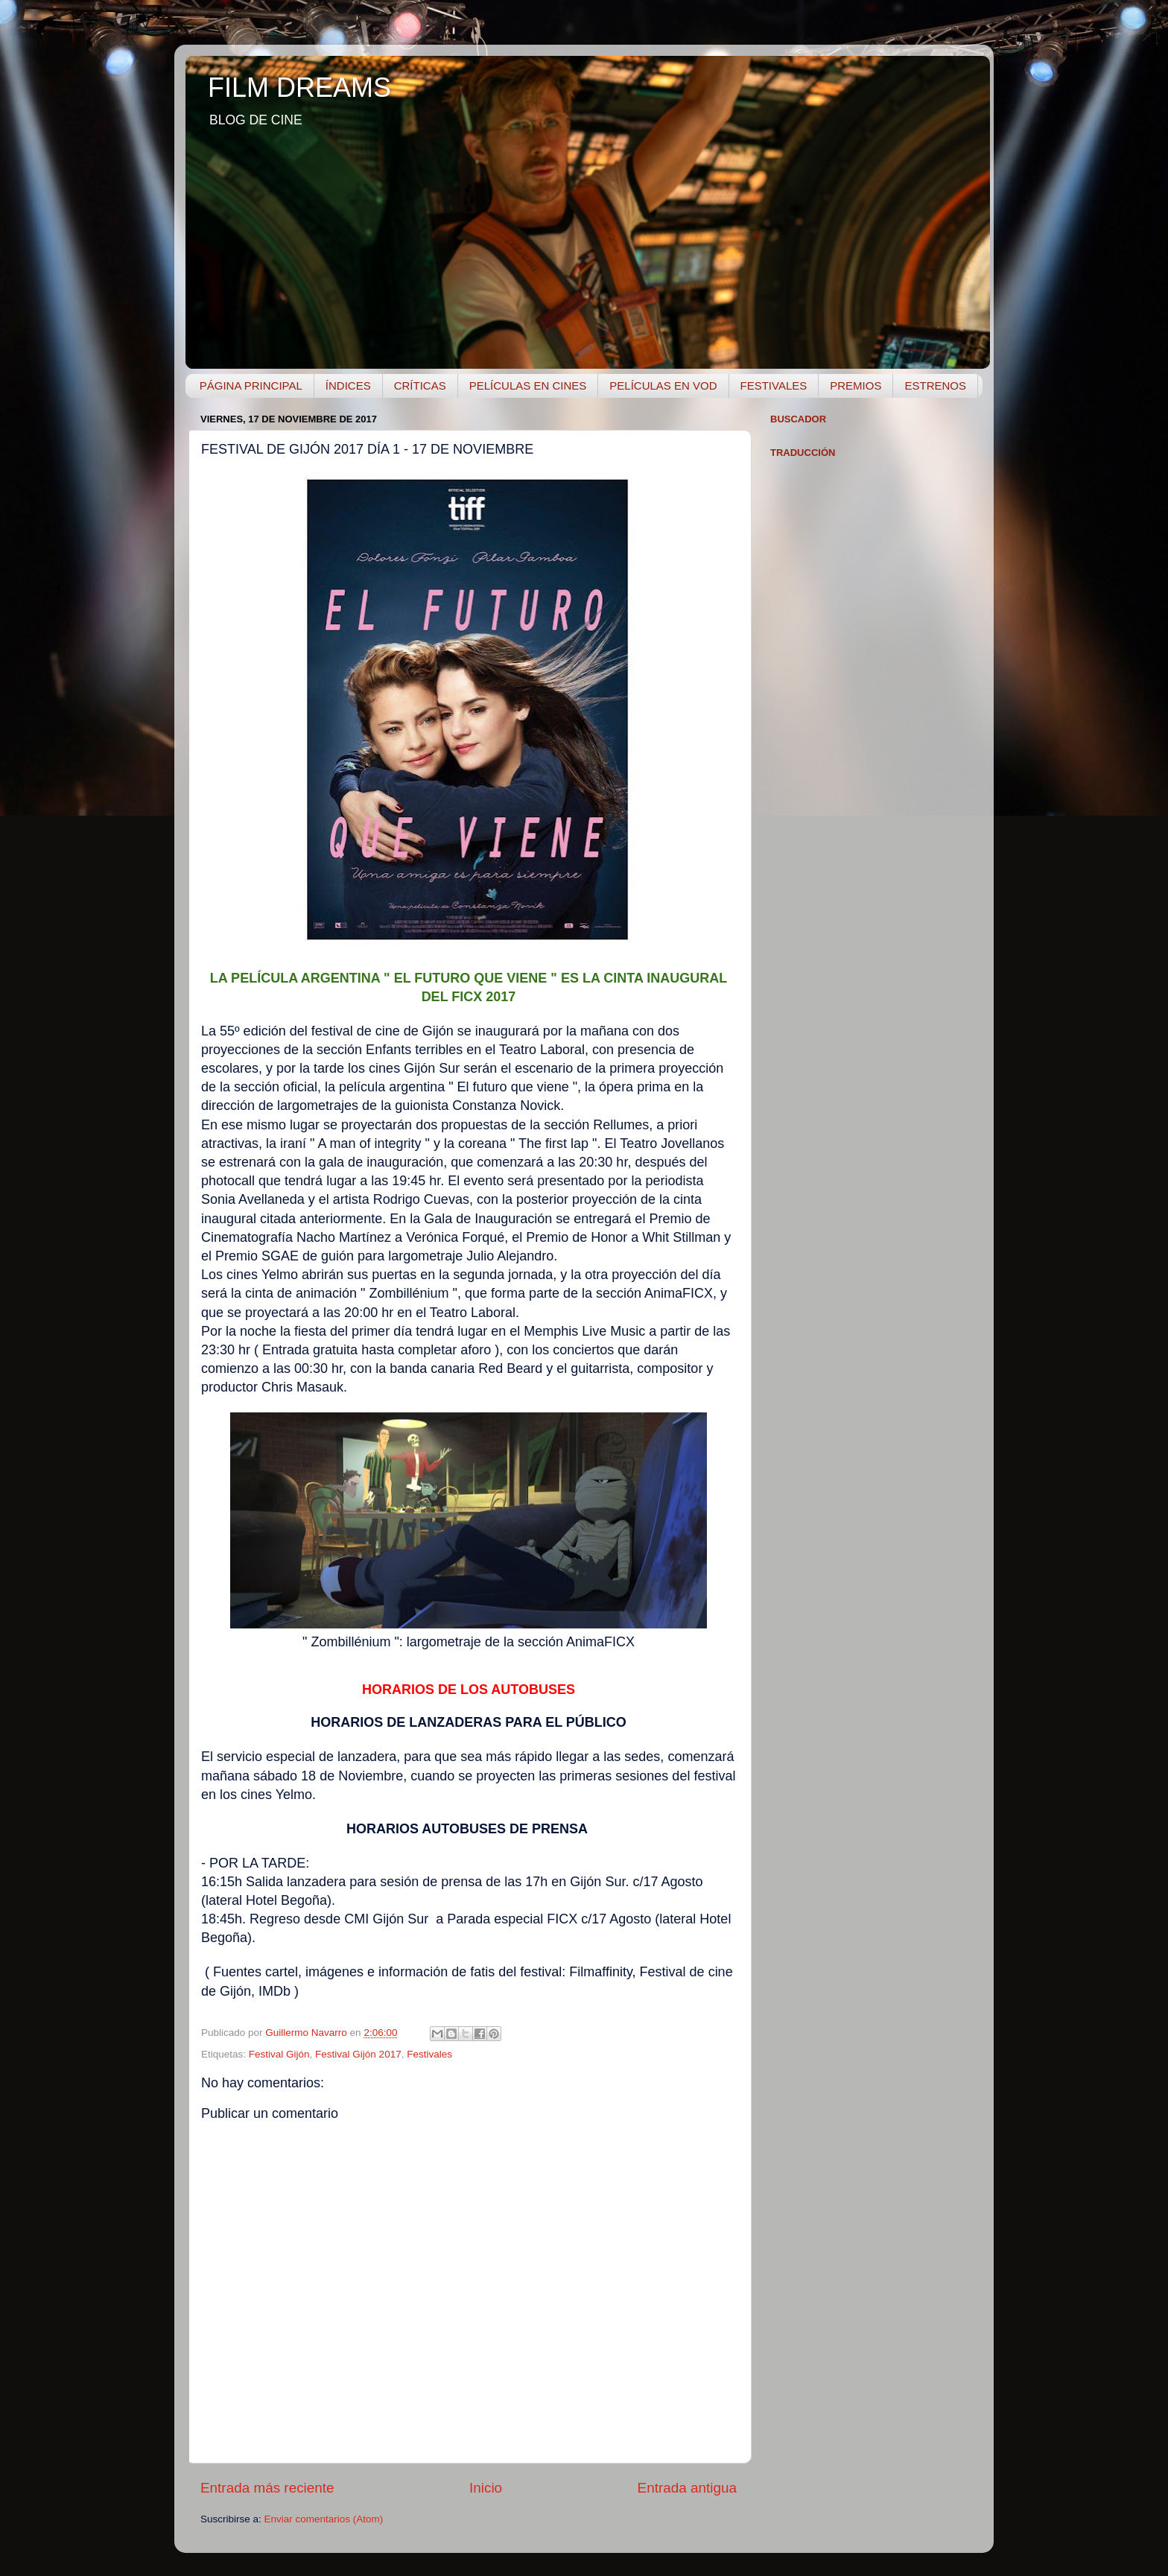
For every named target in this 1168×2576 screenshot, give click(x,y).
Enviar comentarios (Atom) (324, 2519)
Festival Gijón (279, 2054)
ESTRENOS (935, 385)
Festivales (429, 2054)
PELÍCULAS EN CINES (528, 385)
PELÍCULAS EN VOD (663, 385)
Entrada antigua (687, 2488)
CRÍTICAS (420, 385)
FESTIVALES (773, 385)
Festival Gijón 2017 (358, 2054)
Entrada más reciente (267, 2488)
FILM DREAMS (299, 87)
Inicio (485, 2488)
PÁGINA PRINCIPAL (251, 385)
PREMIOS (855, 385)
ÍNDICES (348, 385)
